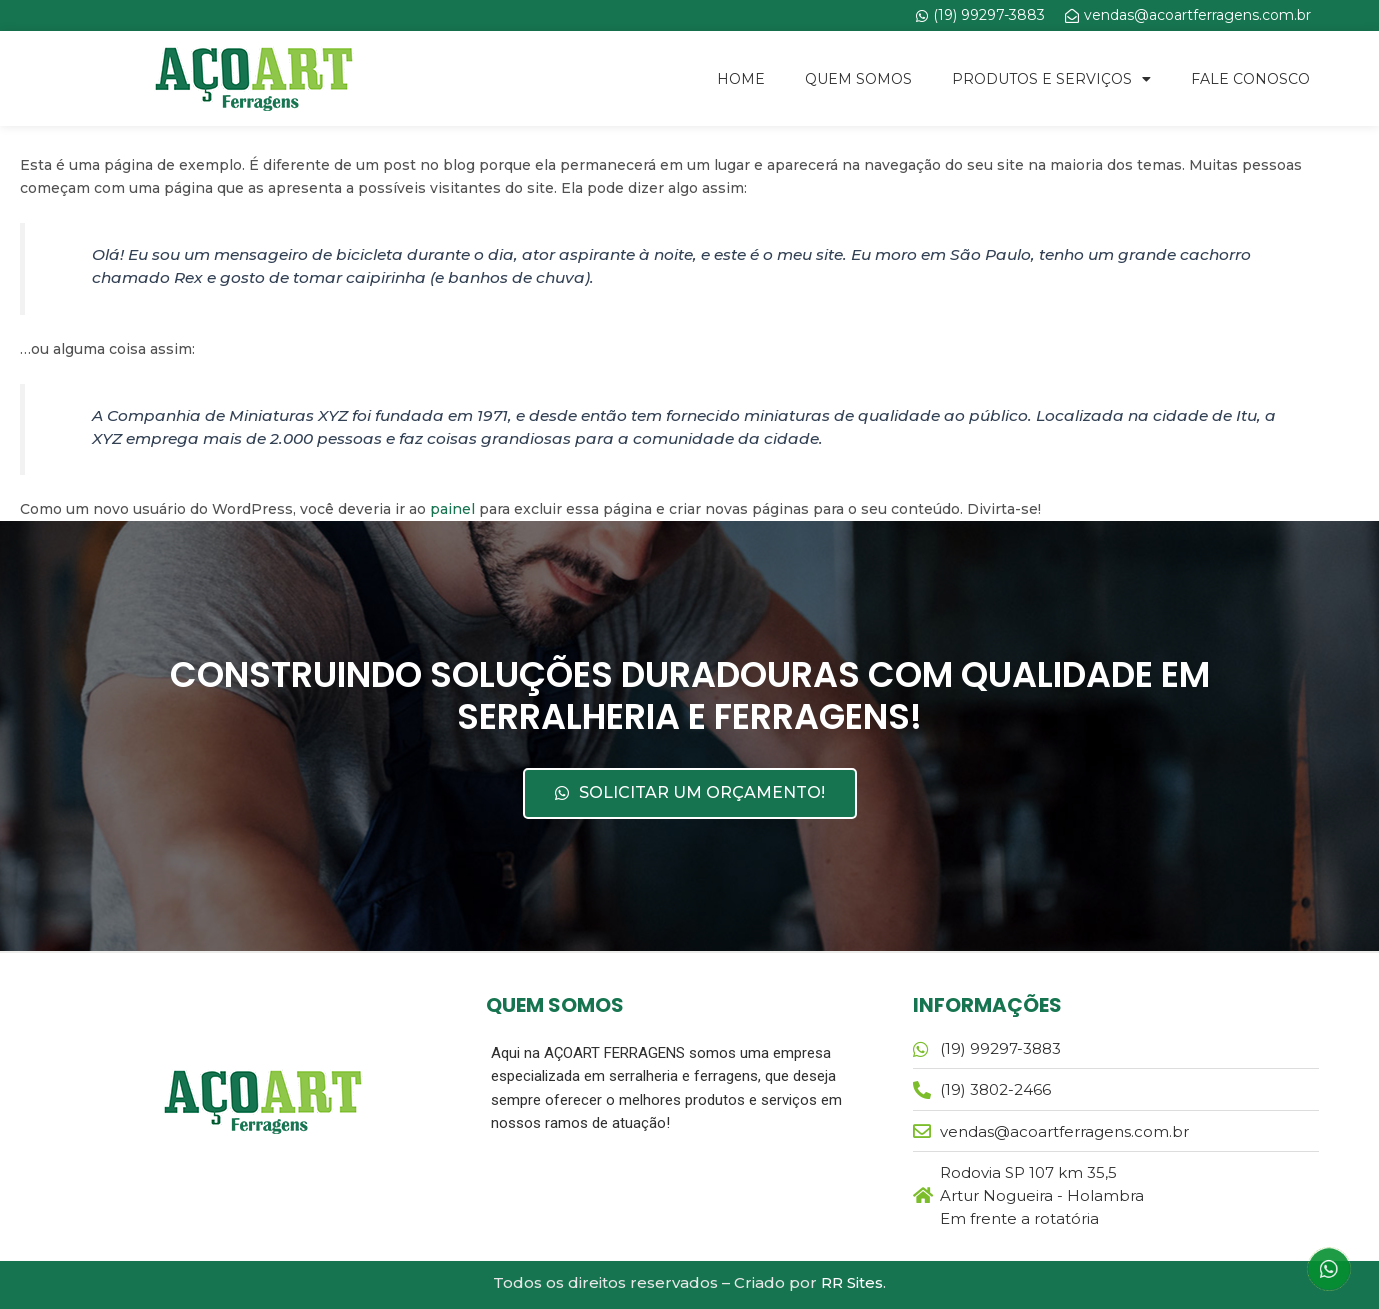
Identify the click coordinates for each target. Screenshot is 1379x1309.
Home (741, 79)
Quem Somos (858, 79)
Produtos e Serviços (1051, 79)
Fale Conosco (1250, 79)
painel (452, 509)
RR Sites (852, 1282)
